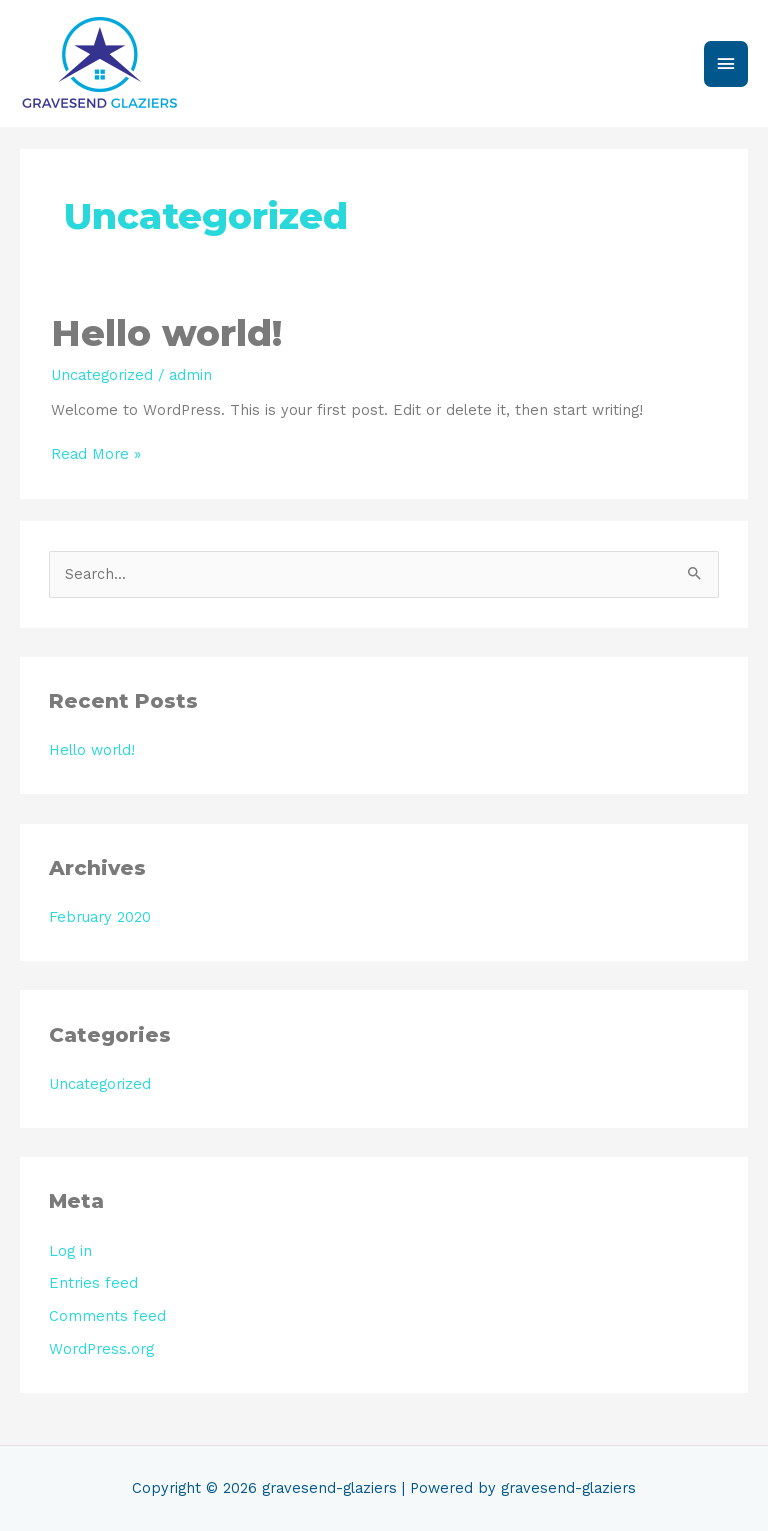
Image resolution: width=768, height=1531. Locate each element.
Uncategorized (102, 375)
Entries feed (93, 1283)
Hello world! (166, 333)
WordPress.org (101, 1349)
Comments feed (107, 1316)
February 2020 (100, 917)
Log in (70, 1251)
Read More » (96, 455)
